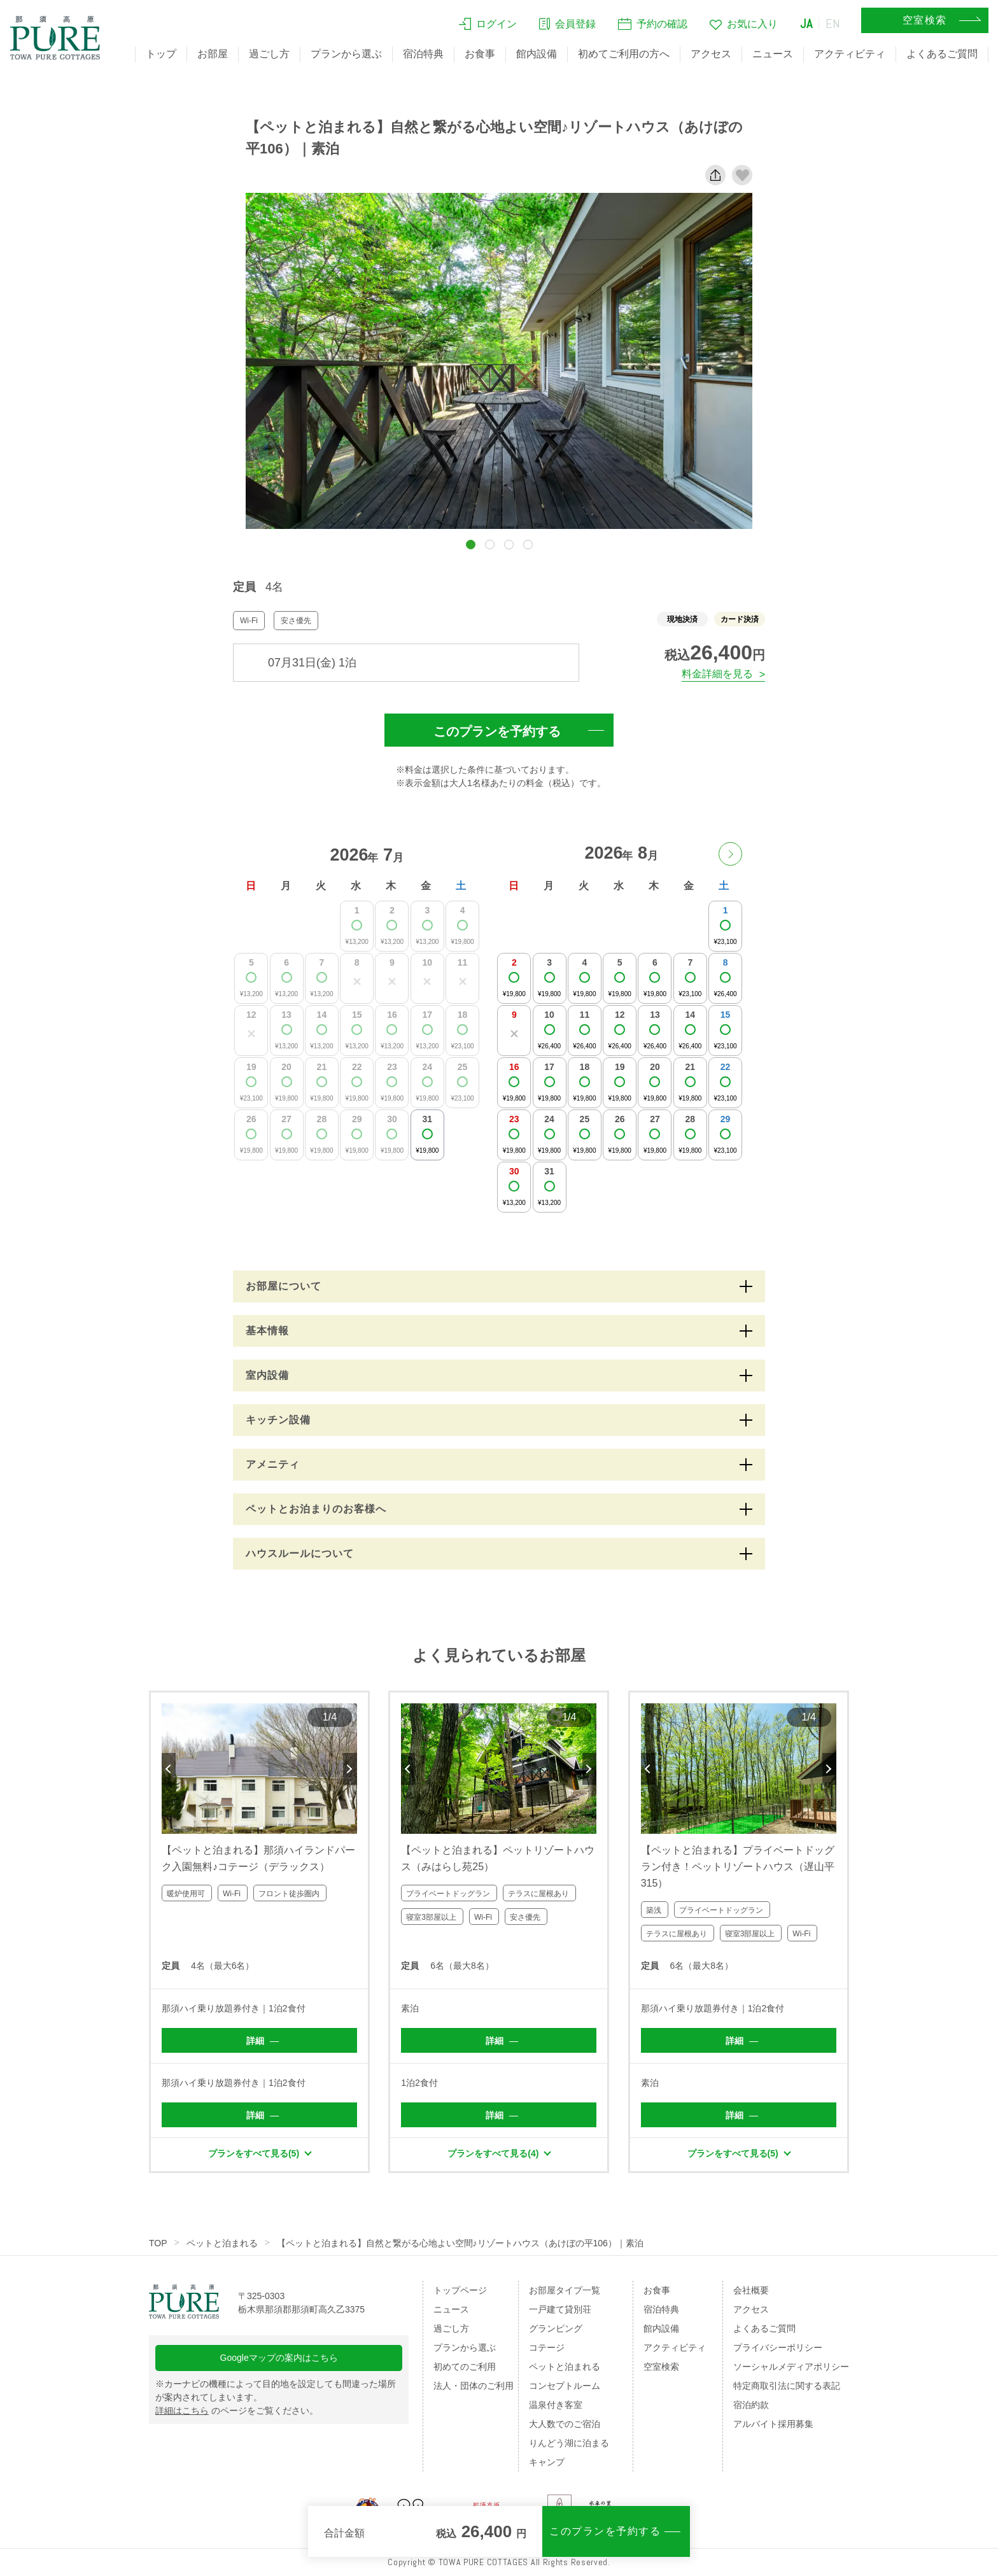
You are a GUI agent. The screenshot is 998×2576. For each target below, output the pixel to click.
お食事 (480, 53)
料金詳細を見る (717, 673)
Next (350, 1769)
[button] (470, 544)
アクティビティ (849, 53)
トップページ (460, 2290)
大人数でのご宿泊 (564, 2424)
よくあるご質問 (942, 53)
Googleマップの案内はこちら (279, 2358)
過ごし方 (269, 53)
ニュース (772, 53)
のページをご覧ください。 (236, 2410)
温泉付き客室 (555, 2405)
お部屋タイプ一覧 (564, 2290)
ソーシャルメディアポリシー (791, 2366)
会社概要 (751, 2290)
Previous (169, 1769)
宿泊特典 (423, 53)
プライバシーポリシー (777, 2347)
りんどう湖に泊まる (569, 2443)
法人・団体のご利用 (473, 2386)
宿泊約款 (751, 2405)
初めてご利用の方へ (624, 53)
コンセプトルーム (564, 2386)
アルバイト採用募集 (773, 2424)
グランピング (555, 2328)
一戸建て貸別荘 (560, 2309)
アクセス (711, 53)
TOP (158, 2243)
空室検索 (661, 2366)
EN (833, 23)
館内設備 (536, 53)
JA (806, 23)
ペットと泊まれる (222, 2243)
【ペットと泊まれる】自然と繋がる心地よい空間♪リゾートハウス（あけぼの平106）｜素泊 (460, 2243)
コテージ (547, 2347)
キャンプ (547, 2462)
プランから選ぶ (346, 53)
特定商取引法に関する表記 (786, 2386)
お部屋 (212, 53)
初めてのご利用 (464, 2366)
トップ (161, 53)
